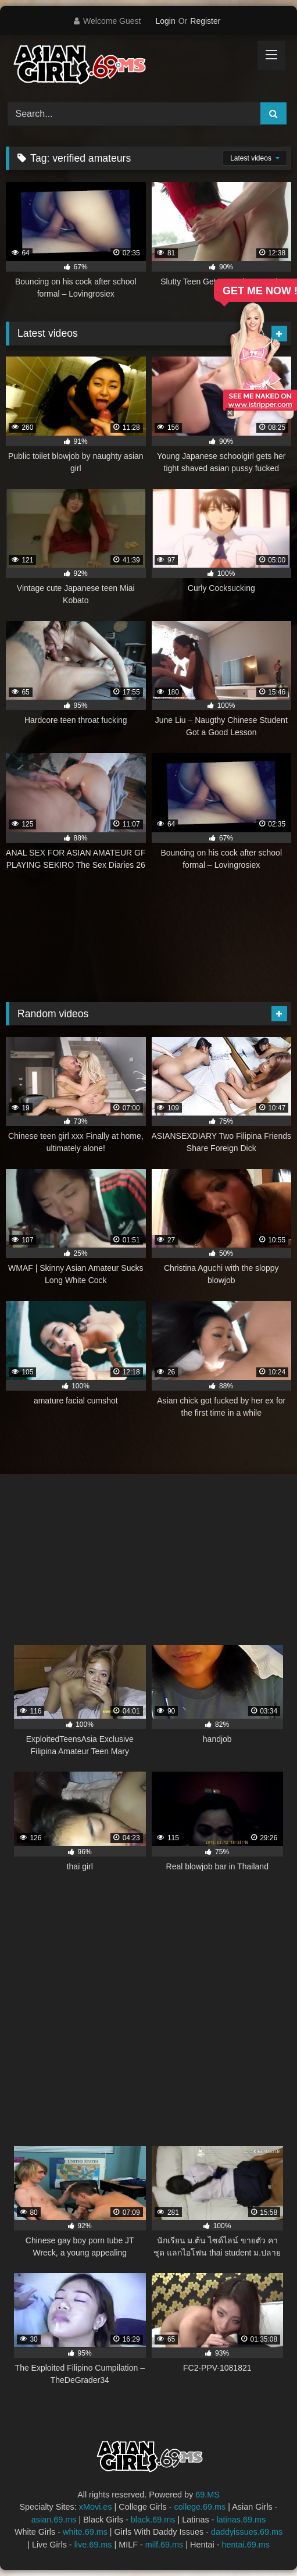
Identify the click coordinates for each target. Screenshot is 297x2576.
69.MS (207, 2494)
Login (165, 21)
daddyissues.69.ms (246, 2531)
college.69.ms (200, 2506)
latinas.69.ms (241, 2519)
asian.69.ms (54, 2519)
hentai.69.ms (245, 2544)
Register (205, 21)
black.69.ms (153, 2519)
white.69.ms (85, 2531)
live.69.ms (93, 2544)
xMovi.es (95, 2506)
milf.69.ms (164, 2544)
